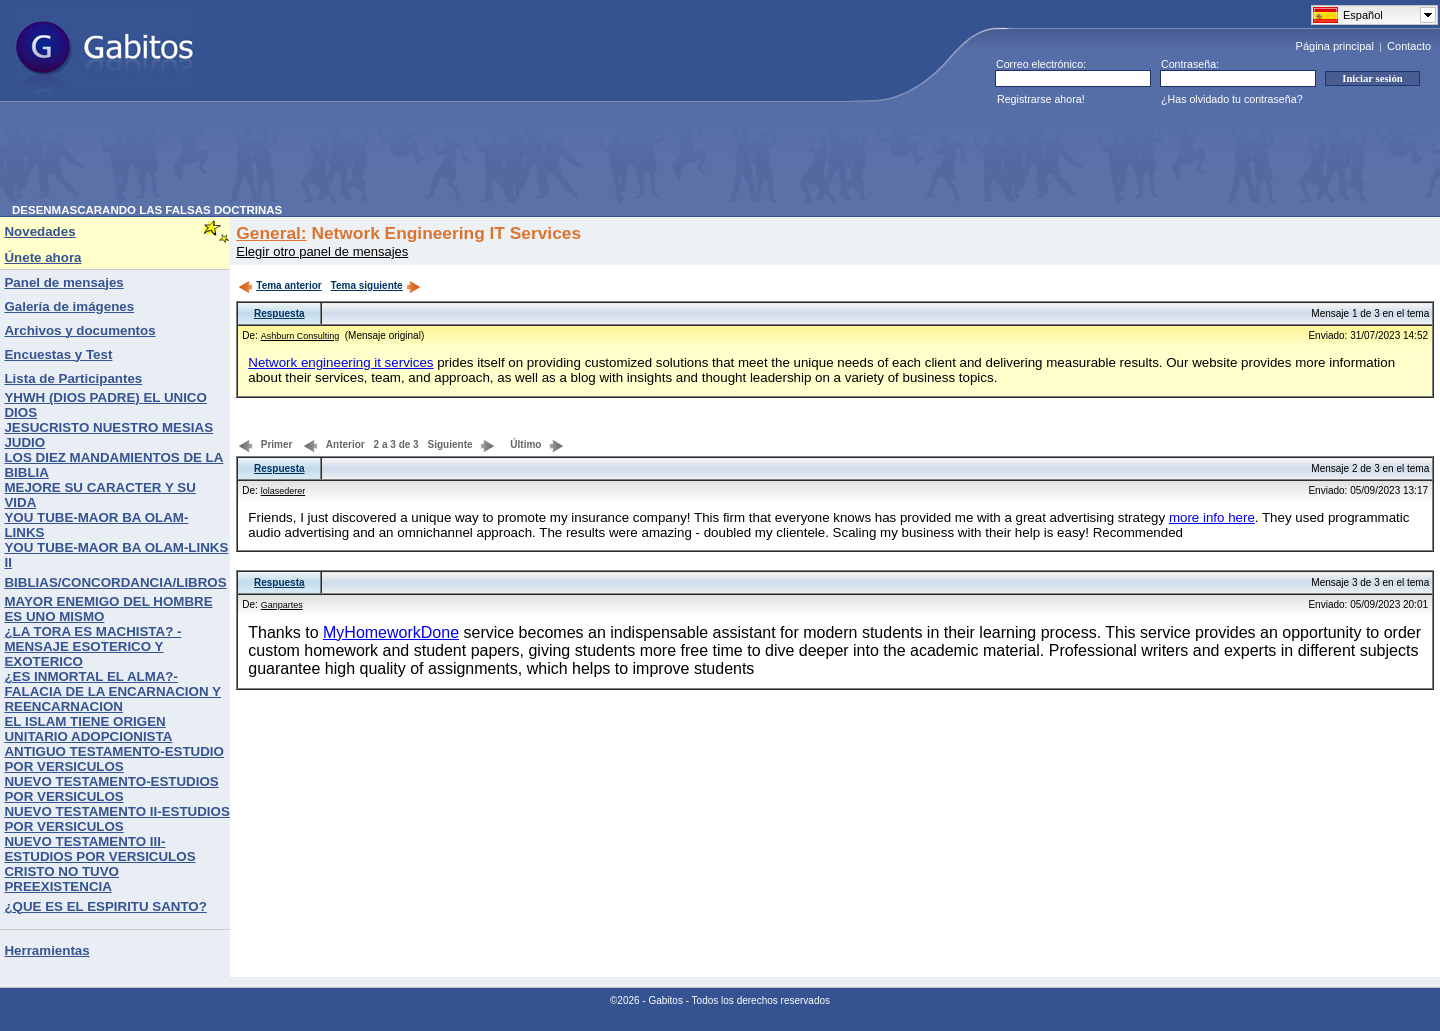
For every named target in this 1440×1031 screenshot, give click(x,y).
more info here (1212, 517)
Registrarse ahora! (1041, 99)
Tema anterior (279, 285)
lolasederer (283, 491)
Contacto (1409, 46)
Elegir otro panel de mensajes (322, 251)
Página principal (1335, 46)
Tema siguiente (376, 285)
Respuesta (279, 313)
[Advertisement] (376, 159)
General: (271, 233)
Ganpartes (282, 605)
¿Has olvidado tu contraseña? (1232, 99)
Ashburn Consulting (300, 336)
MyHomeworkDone (391, 632)
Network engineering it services (340, 362)
